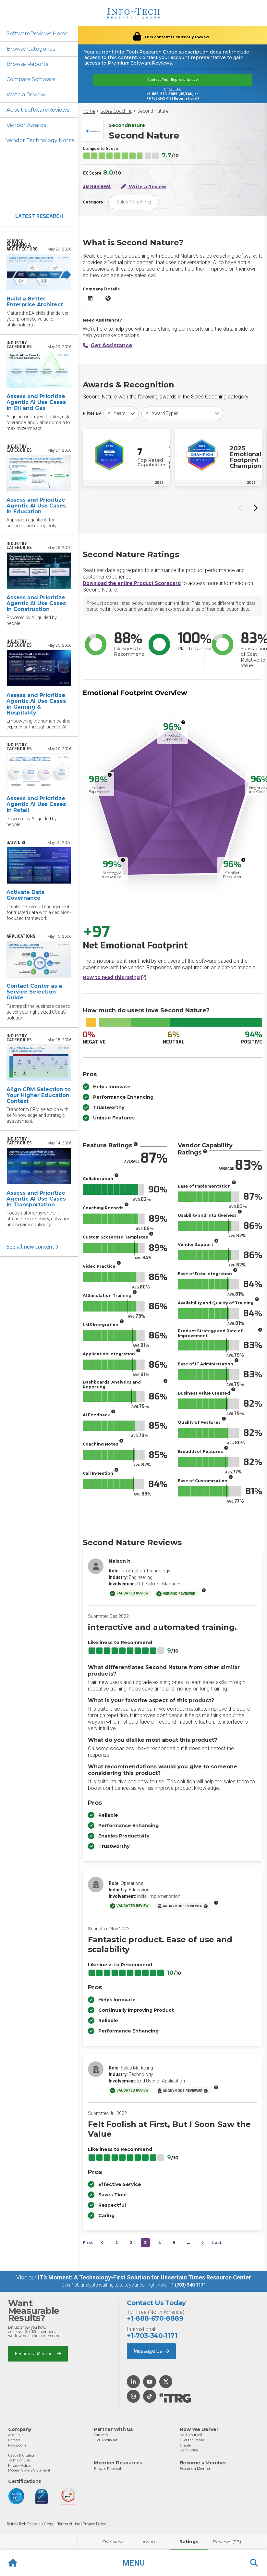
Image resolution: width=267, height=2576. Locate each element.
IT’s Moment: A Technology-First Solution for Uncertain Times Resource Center (144, 2277)
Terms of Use (19, 2460)
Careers (14, 2440)
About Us (15, 2435)
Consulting (189, 2450)
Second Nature (153, 111)
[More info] (183, 722)
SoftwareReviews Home (37, 34)
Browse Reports (27, 64)
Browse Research (108, 2468)
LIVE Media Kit (105, 2440)
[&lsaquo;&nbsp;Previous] (102, 2242)
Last (217, 2242)
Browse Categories (30, 49)
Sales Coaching (116, 111)
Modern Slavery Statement (29, 2470)
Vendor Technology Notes (40, 140)
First (88, 2242)
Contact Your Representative (172, 79)
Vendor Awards (26, 125)
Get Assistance (107, 345)
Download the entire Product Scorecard (132, 583)
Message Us (151, 2351)
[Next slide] (255, 508)
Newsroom (17, 2445)
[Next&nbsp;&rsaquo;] (202, 2242)
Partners (101, 2435)
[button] (133, 2563)
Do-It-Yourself (191, 2435)
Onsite (185, 2445)
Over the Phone (192, 2440)
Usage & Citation (21, 2455)
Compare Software (30, 79)
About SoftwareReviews (37, 110)
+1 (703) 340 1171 (187, 2285)
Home (89, 111)
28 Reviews (97, 186)
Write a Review (25, 95)
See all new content (32, 1246)
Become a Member (38, 2353)
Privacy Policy (19, 2465)
